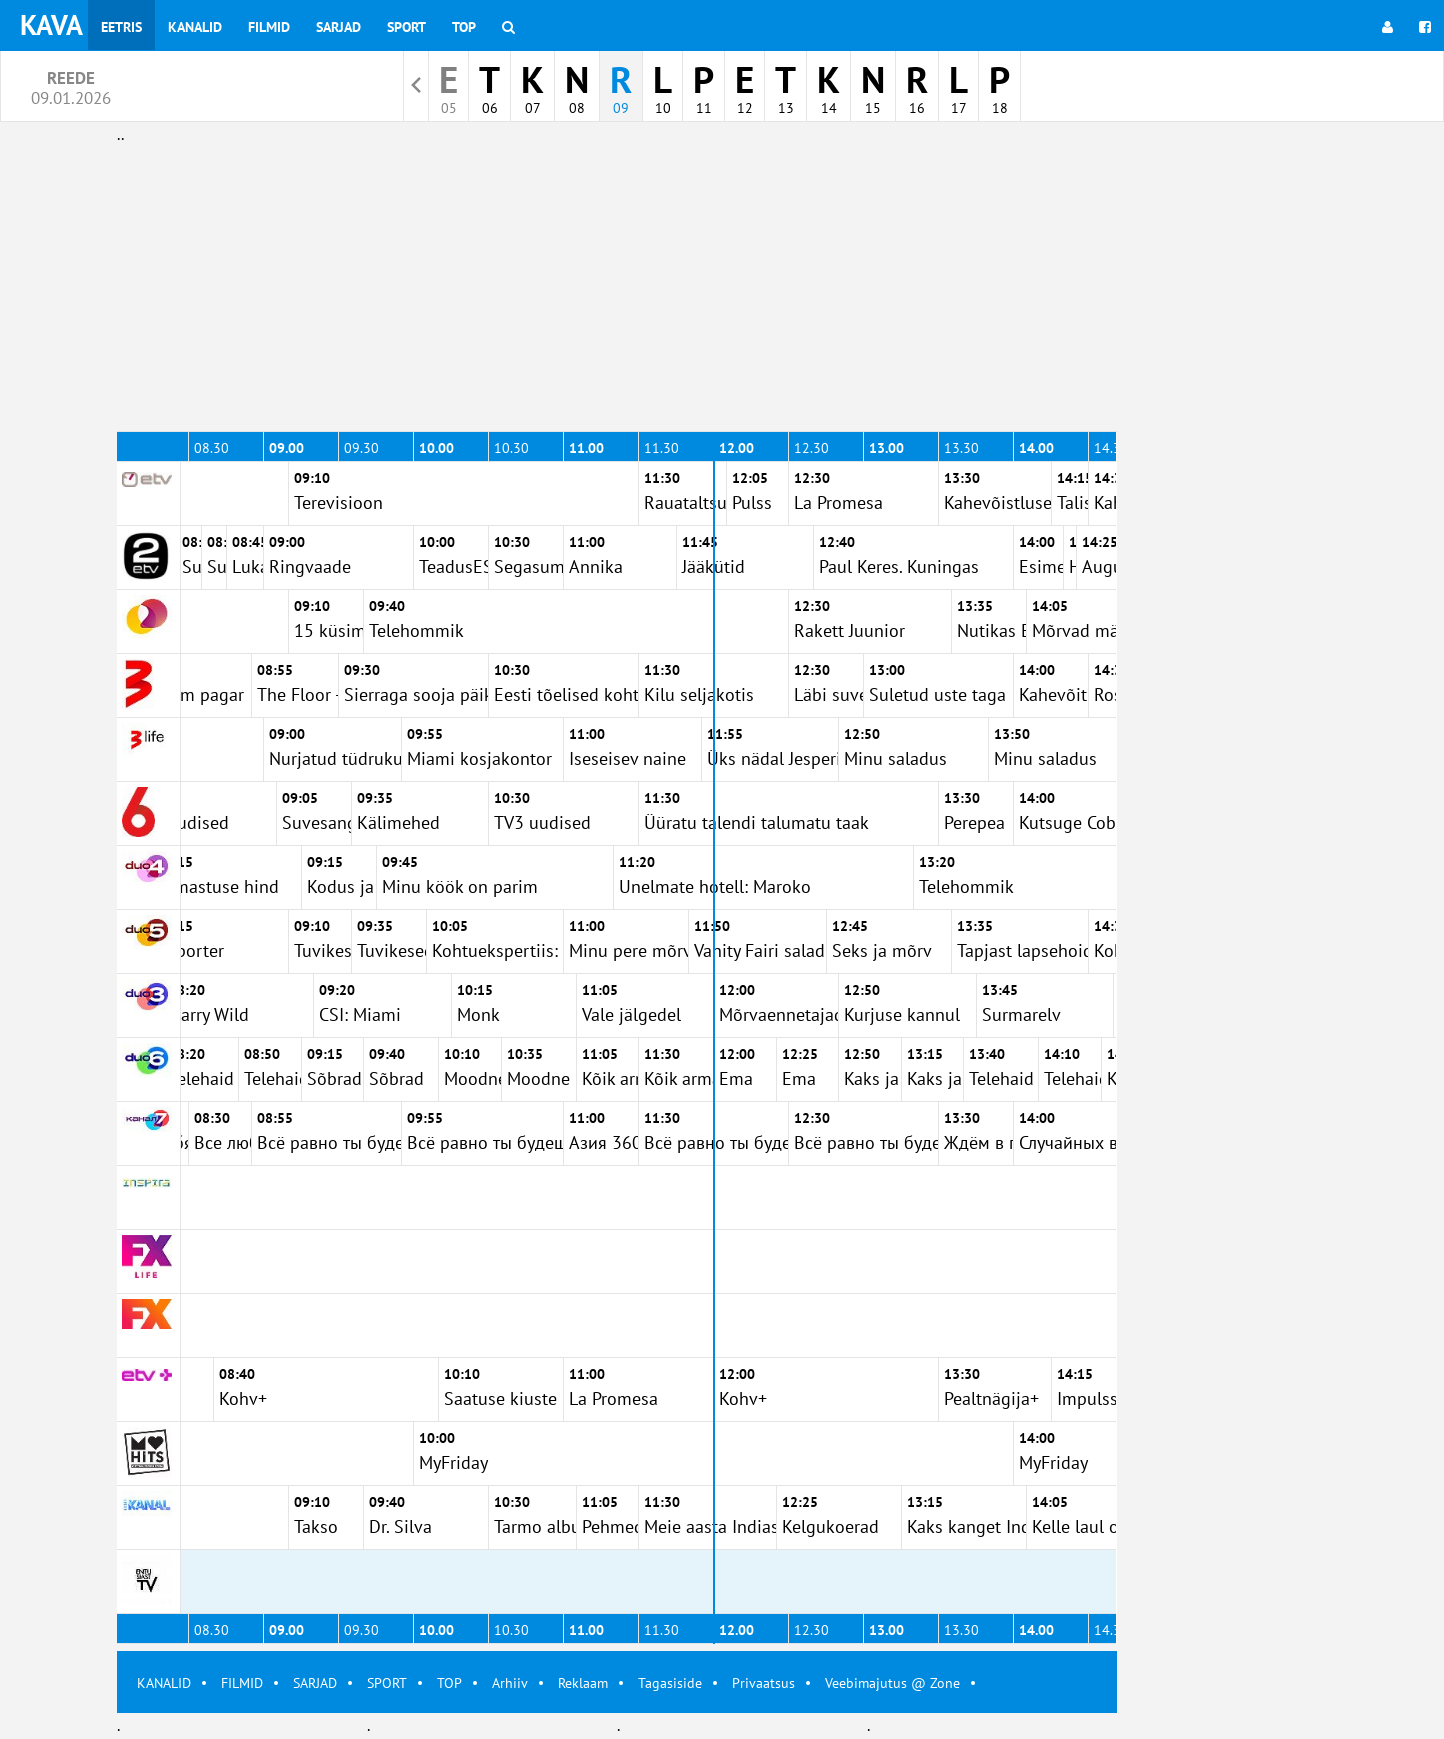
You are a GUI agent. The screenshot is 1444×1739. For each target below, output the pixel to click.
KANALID (164, 1683)
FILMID (242, 1683)
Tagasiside (670, 1683)
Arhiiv (510, 1683)
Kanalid (195, 27)
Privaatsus (763, 1683)
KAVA (51, 24)
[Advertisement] (617, 288)
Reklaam (583, 1683)
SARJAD (315, 1683)
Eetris (121, 27)
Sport (406, 27)
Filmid (269, 27)
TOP (449, 1683)
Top (464, 27)
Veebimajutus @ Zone (892, 1683)
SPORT (387, 1683)
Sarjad (338, 27)
